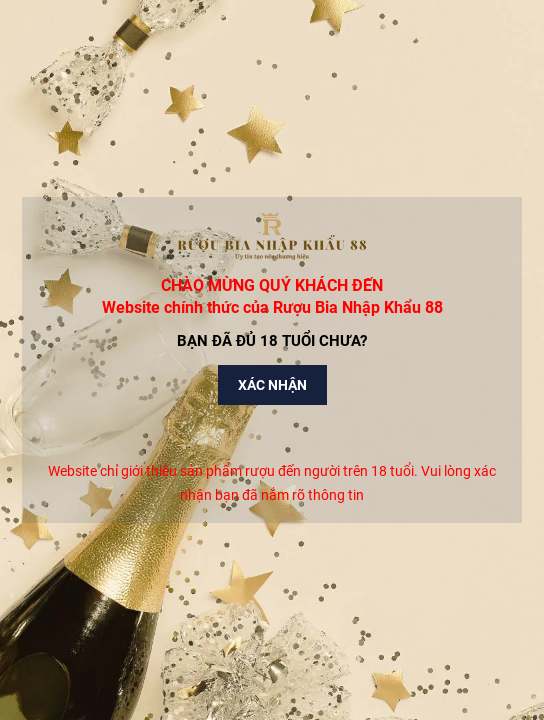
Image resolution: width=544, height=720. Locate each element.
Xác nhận (272, 385)
